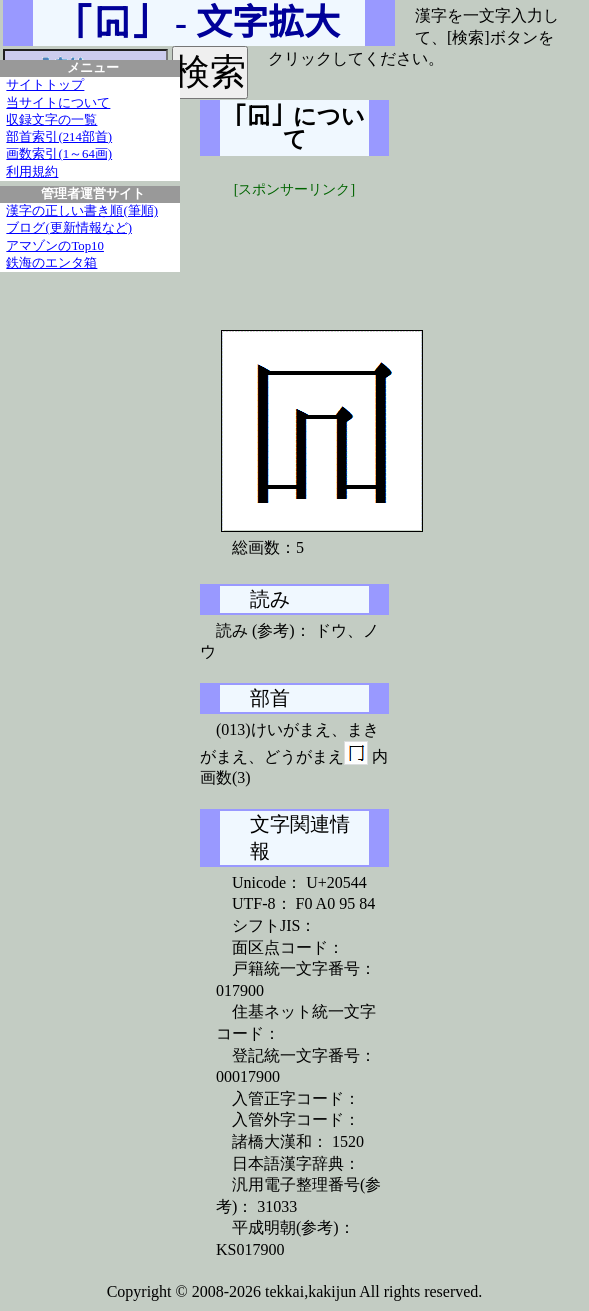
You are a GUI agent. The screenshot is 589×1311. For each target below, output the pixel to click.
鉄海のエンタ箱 (51, 263)
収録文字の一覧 (51, 120)
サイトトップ (45, 85)
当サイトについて (58, 103)
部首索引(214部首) (59, 137)
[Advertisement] (350, 250)
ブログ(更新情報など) (69, 228)
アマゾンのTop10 (55, 246)
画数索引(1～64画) (59, 154)
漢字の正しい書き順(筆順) (82, 211)
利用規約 (32, 172)
